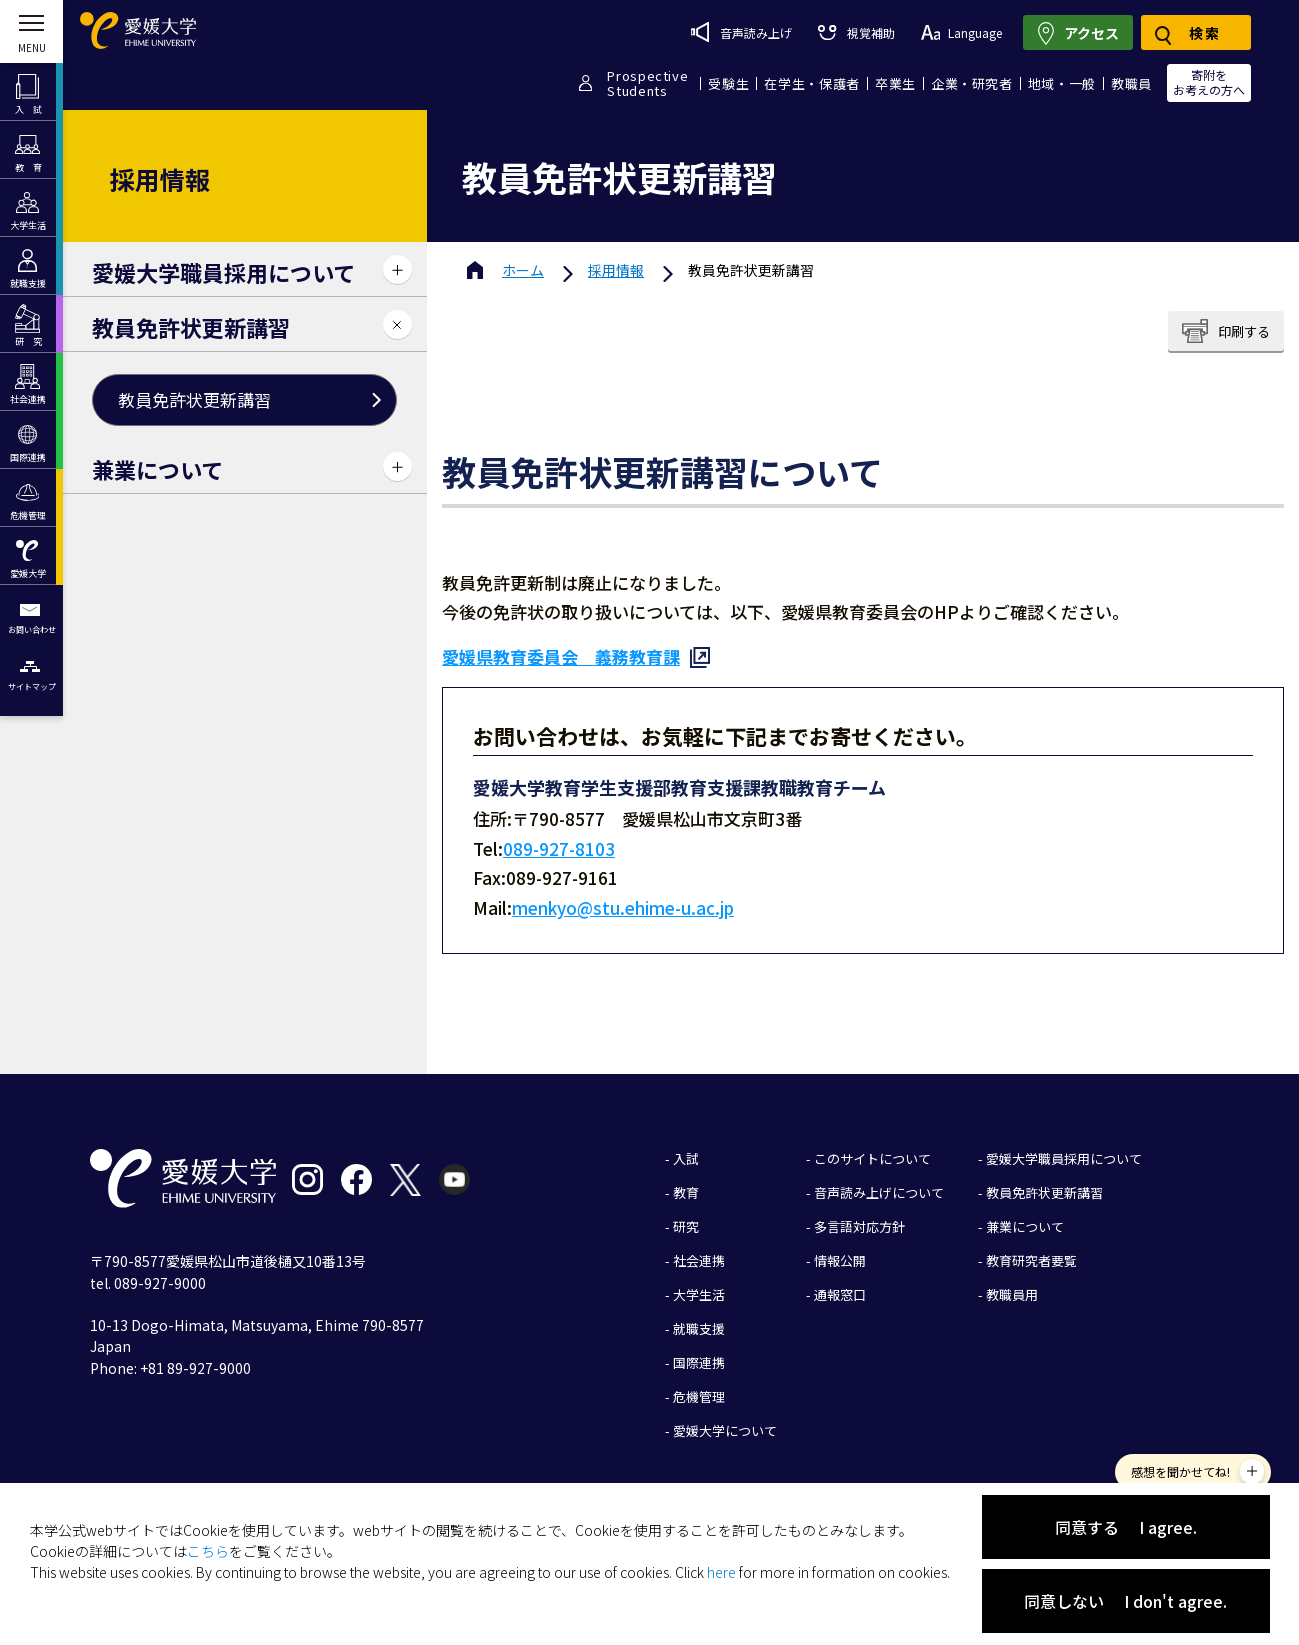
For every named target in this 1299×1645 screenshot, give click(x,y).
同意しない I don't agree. (1125, 1601)
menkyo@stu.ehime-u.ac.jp (623, 907)
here (721, 1572)
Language (961, 32)
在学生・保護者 (812, 83)
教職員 (1131, 83)
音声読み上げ (741, 32)
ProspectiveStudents (647, 83)
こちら (208, 1551)
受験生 (728, 83)
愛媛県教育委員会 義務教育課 (561, 656)
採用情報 (616, 270)
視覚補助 (856, 32)
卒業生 (895, 83)
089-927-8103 (559, 848)
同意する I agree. (1126, 1527)
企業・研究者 (972, 83)
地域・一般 (1062, 83)
